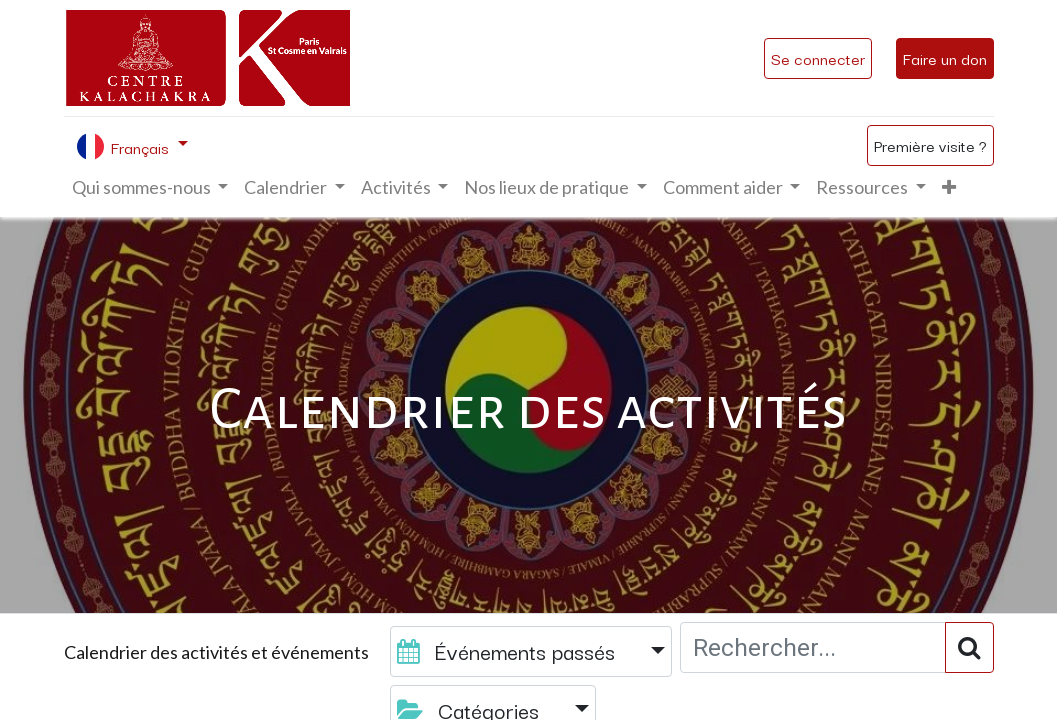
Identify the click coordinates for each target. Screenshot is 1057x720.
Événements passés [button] (509, 650)
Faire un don (945, 58)
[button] (949, 187)
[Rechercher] (969, 647)
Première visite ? (930, 145)
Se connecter (818, 58)
